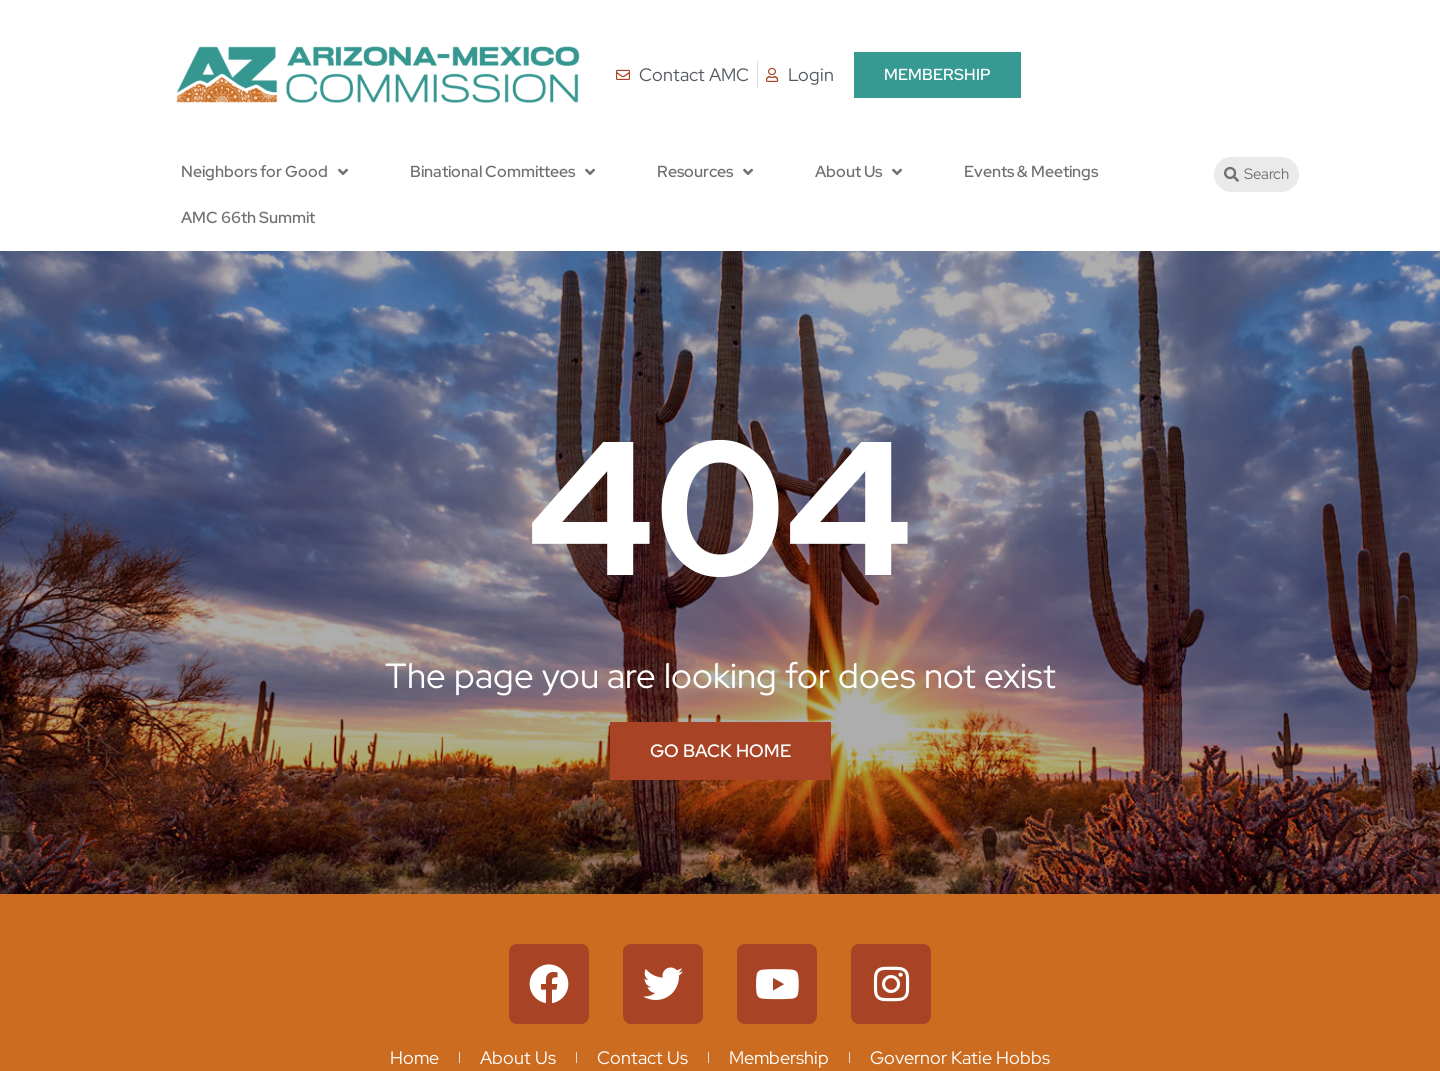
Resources (705, 172)
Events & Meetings (1031, 171)
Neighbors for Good (264, 172)
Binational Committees (502, 172)
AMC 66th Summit (248, 217)
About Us (858, 172)
